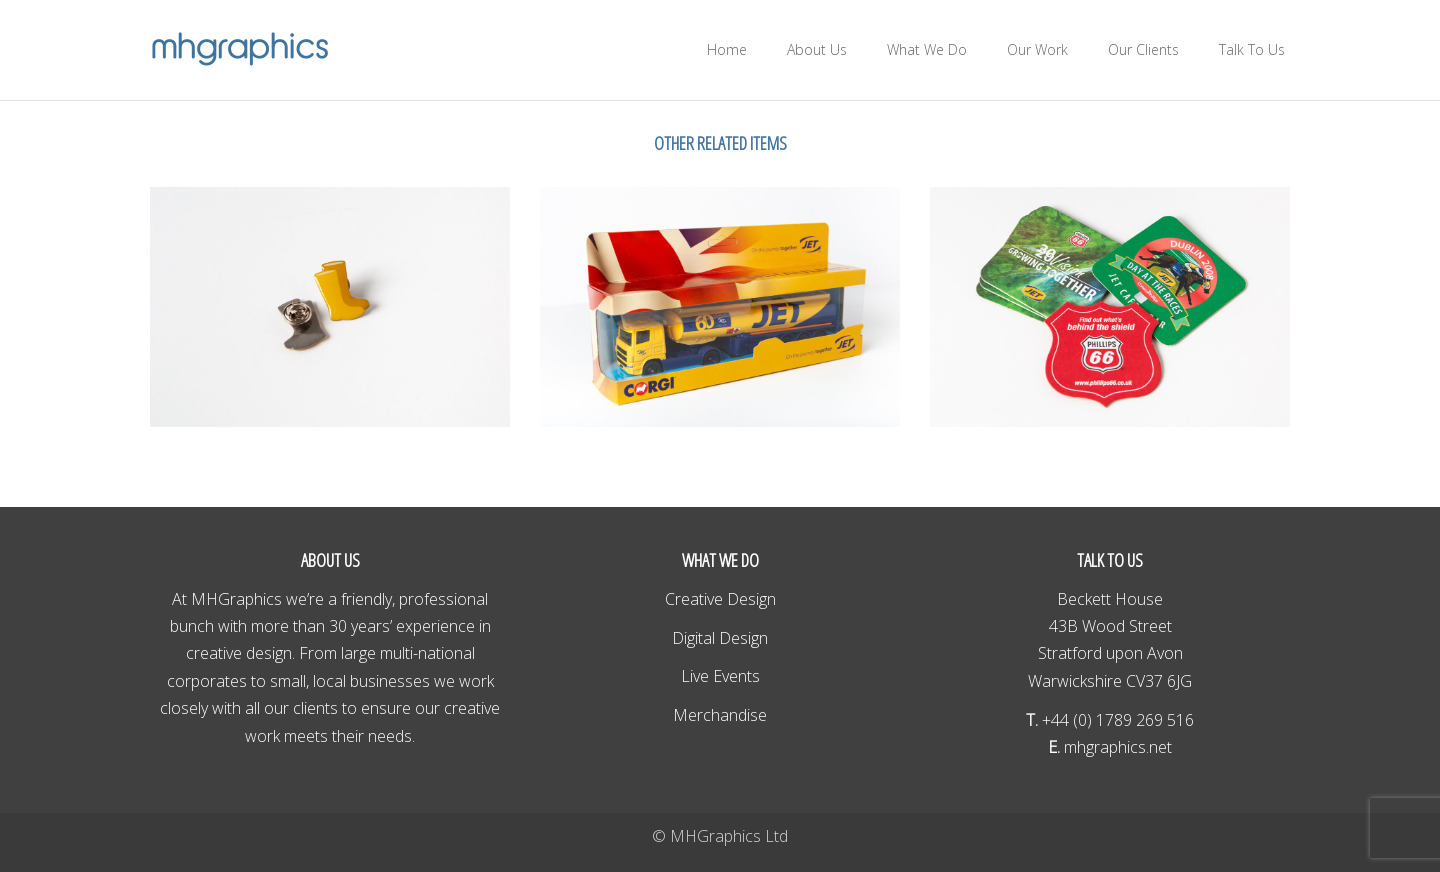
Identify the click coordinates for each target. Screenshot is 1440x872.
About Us (817, 49)
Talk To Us (1252, 49)
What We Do (927, 49)
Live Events (720, 676)
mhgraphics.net (1116, 747)
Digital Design (720, 638)
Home (727, 49)
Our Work (1037, 49)
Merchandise (720, 715)
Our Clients (1143, 49)
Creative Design (720, 599)
